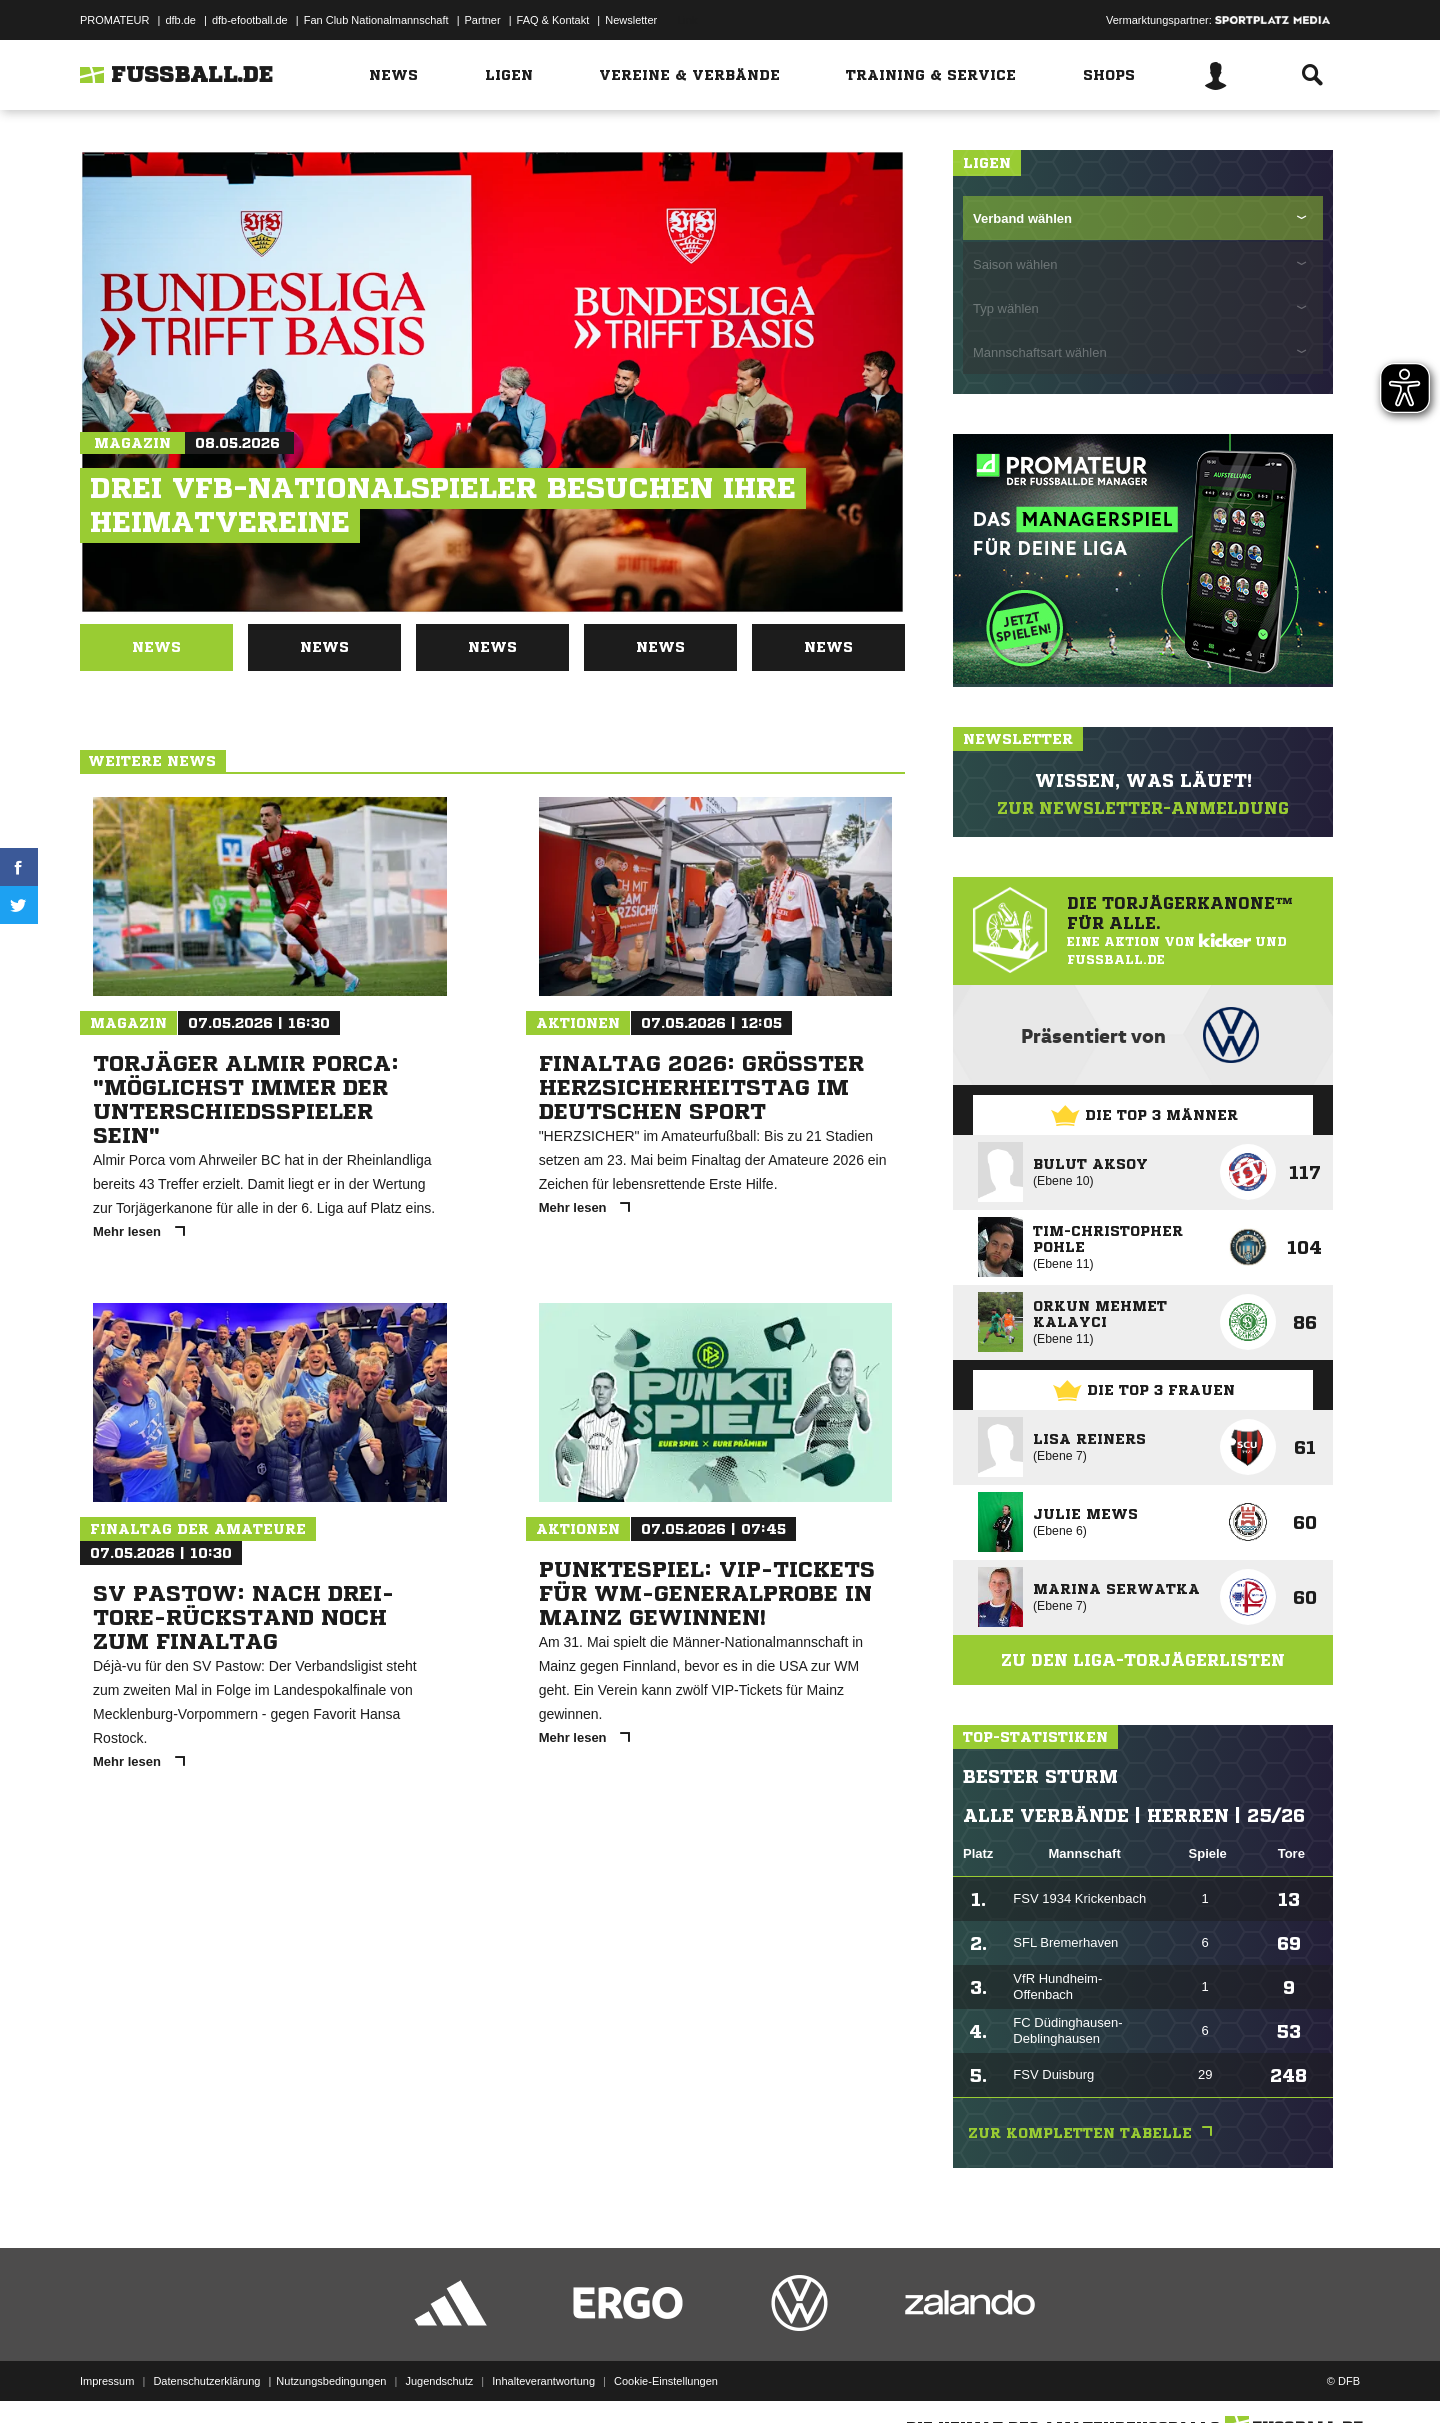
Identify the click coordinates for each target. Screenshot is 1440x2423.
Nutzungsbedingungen (331, 2376)
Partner (483, 20)
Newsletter (631, 20)
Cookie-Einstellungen (666, 2376)
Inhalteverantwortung (543, 2376)
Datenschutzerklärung (206, 2376)
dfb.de (180, 20)
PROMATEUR (114, 20)
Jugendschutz (439, 2376)
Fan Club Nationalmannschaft (376, 20)
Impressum (107, 2376)
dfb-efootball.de (250, 20)
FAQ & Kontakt (553, 20)
